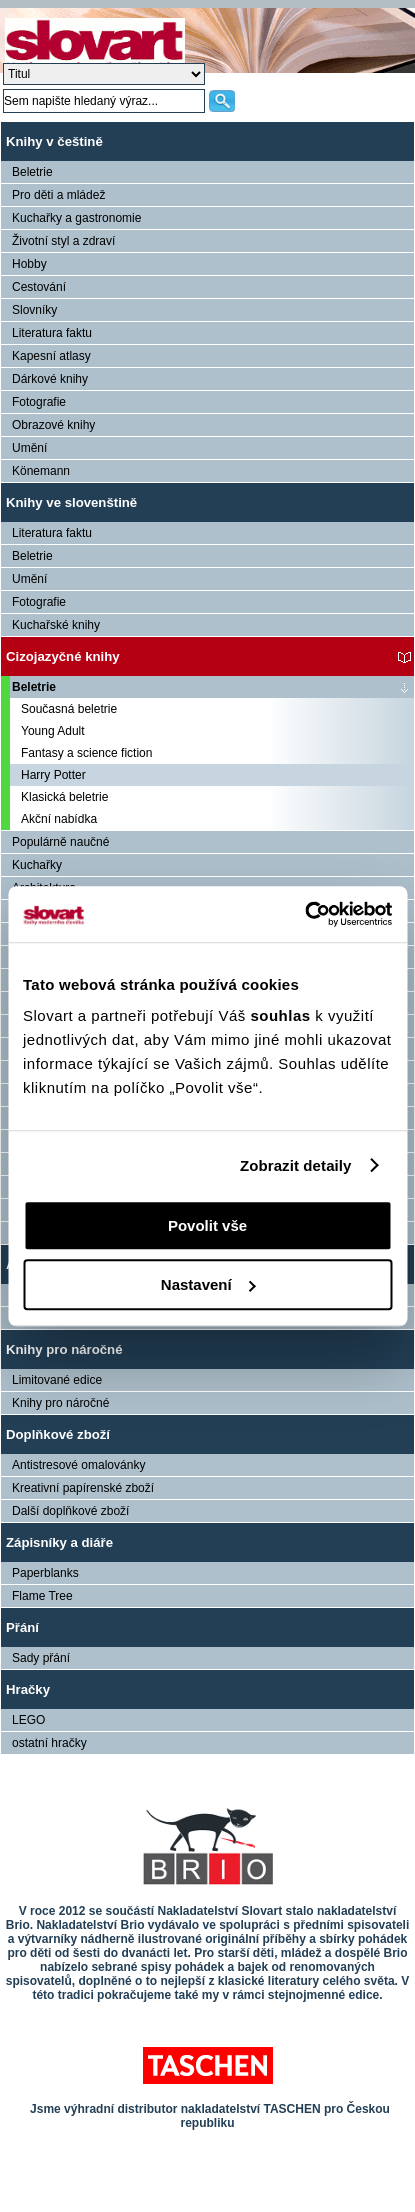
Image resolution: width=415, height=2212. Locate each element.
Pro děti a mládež (58, 195)
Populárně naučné (60, 842)
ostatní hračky (49, 1743)
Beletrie (32, 172)
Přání (22, 1627)
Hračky (28, 1689)
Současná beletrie (69, 709)
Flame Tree (42, 1596)
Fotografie (39, 402)
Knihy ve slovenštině (71, 502)
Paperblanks (45, 1573)
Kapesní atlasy (51, 356)
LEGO (28, 1720)
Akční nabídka (59, 819)
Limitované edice (57, 1380)
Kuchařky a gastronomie (76, 218)
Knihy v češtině (54, 141)
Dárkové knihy (50, 379)
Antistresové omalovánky (78, 1465)
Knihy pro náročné (64, 1349)
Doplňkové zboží (58, 1434)
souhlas (282, 1015)
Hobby (29, 264)
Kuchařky (37, 865)
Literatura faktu (52, 333)
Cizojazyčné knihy (63, 656)
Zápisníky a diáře (59, 1542)
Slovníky (34, 310)
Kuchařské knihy (56, 625)
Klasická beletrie (64, 797)
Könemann (41, 471)
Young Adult (53, 731)
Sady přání (41, 1658)
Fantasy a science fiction (86, 753)
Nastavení (208, 1284)
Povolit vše (207, 1225)
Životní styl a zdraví (63, 241)
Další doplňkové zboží (70, 1511)
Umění (29, 448)
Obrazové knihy (53, 425)
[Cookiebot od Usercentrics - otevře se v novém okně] (304, 914)
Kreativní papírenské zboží (83, 1488)
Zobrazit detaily (296, 1165)
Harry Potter (53, 775)
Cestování (39, 287)
